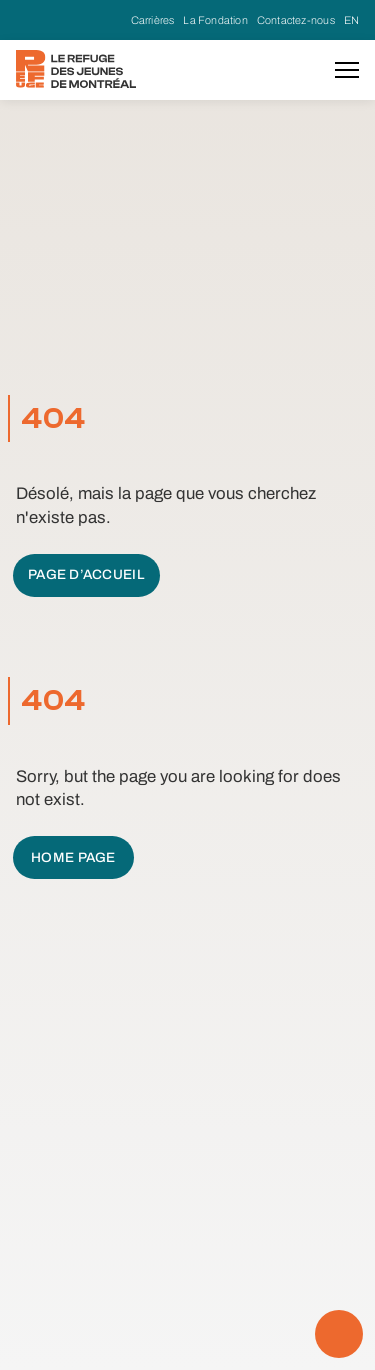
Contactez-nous (296, 20)
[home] (76, 69)
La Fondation (215, 20)
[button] (347, 70)
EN (351, 20)
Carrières (153, 20)
